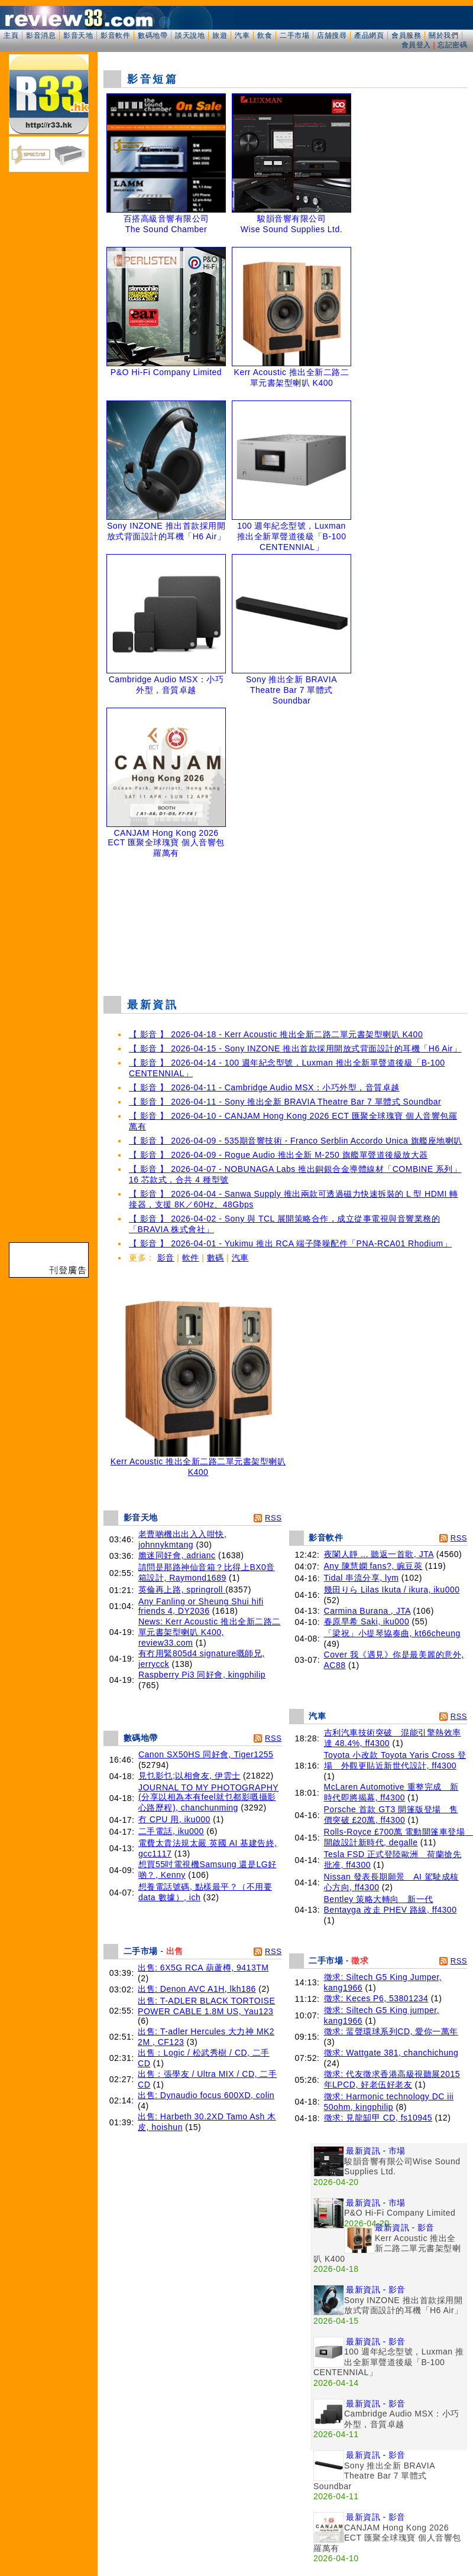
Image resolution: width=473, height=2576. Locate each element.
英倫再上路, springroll (181, 1589)
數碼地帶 (152, 35)
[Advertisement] (285, 924)
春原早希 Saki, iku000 (367, 1621)
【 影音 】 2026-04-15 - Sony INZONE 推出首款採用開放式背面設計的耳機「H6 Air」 (295, 1048)
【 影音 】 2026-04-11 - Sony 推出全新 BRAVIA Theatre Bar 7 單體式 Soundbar (285, 1101)
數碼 (215, 1257)
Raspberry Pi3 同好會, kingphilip (201, 1674)
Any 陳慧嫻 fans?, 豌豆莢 (373, 1566)
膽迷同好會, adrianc (177, 1555)
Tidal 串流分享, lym (361, 1577)
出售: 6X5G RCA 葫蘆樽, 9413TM (203, 1967)
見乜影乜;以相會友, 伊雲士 (189, 1775)
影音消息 (41, 35)
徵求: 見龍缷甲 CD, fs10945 (378, 2117)
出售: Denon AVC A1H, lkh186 (197, 1989)
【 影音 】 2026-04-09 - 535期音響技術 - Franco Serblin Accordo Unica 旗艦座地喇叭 (295, 1140)
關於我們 (443, 35)
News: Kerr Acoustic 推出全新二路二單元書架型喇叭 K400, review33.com (209, 1632)
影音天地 (78, 35)
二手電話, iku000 (171, 1831)
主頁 (11, 35)
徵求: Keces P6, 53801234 (376, 1998)
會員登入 (416, 45)
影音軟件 (115, 35)
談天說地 (190, 35)
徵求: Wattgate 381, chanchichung (391, 2052)
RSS (273, 1517)
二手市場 (294, 35)
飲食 (264, 35)
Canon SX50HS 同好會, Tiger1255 (206, 1754)
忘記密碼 (452, 45)
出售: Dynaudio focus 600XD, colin (206, 2095)
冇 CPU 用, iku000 (174, 1819)
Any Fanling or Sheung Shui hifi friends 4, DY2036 (201, 1606)
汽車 (242, 35)
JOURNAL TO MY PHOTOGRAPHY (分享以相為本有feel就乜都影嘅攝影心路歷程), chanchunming (208, 1797)
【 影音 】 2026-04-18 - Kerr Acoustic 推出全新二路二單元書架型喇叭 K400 (276, 1034)
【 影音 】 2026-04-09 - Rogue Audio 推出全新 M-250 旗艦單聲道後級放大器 (278, 1155)
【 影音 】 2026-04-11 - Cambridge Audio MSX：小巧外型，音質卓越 (264, 1087)
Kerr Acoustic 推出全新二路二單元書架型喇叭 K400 (198, 1463)
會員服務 (406, 35)
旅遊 (219, 35)
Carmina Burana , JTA (367, 1611)
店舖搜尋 (331, 35)
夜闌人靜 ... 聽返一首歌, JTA (379, 1554)
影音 (165, 1257)
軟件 (190, 1257)
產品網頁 (369, 35)
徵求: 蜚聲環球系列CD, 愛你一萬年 (391, 2031)
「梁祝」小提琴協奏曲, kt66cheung (392, 1633)
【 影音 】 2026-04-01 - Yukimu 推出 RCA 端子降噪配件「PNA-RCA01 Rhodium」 (290, 1243)
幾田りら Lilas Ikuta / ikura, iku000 (392, 1589)
